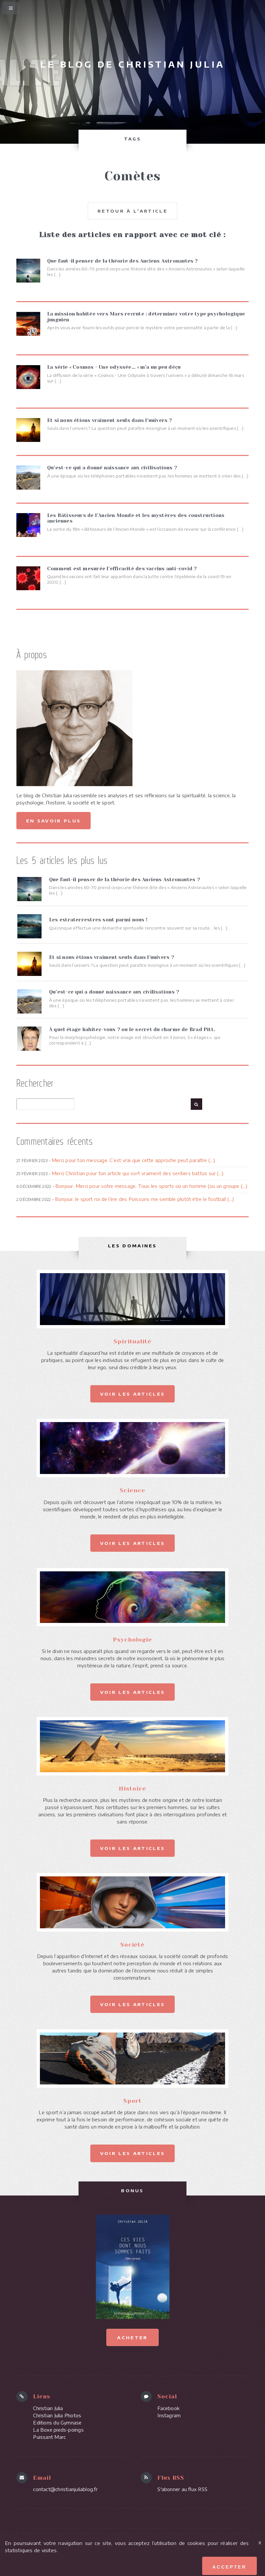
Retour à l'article (132, 210)
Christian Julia (48, 2407)
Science (132, 1490)
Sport (132, 2100)
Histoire (132, 1788)
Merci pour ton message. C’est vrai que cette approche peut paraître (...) (133, 1160)
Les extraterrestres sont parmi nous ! (98, 920)
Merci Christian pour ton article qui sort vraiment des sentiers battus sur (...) (138, 1173)
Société (132, 1944)
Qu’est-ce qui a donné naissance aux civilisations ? (114, 992)
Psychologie (132, 1639)
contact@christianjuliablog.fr (65, 2488)
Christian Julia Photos (57, 2415)
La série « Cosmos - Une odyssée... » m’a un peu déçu (114, 367)
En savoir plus (53, 820)
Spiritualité (132, 1341)
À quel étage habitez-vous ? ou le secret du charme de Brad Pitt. (132, 1029)
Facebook (168, 2407)
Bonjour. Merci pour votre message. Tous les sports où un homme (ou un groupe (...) (151, 1186)
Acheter (132, 2336)
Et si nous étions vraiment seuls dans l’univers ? (111, 957)
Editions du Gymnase (57, 2422)
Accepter (230, 2567)
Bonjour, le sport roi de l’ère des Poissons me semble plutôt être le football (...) (144, 1199)
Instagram (169, 2415)
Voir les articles (132, 1393)
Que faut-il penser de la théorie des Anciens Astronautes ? (124, 879)
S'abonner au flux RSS (182, 2488)
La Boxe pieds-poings (58, 2429)
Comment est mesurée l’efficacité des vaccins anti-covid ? (122, 568)
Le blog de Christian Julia (132, 64)
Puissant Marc (49, 2436)
